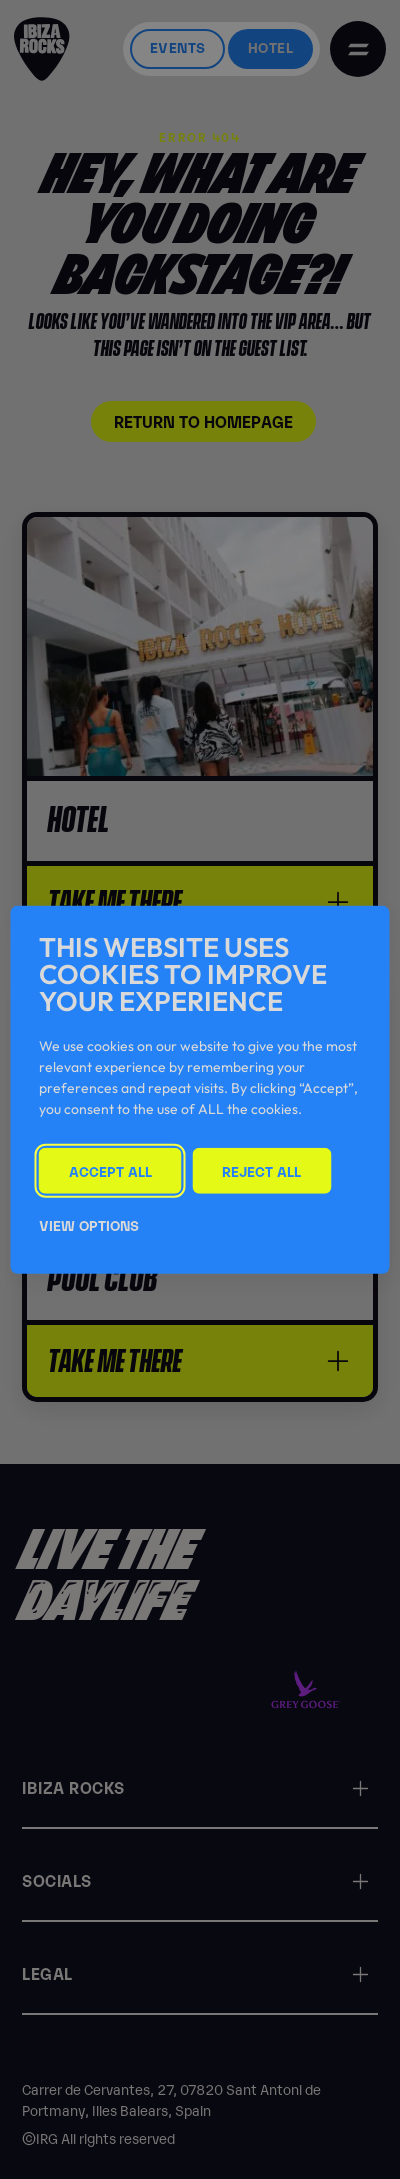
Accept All (110, 1169)
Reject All (261, 1169)
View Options (89, 1224)
